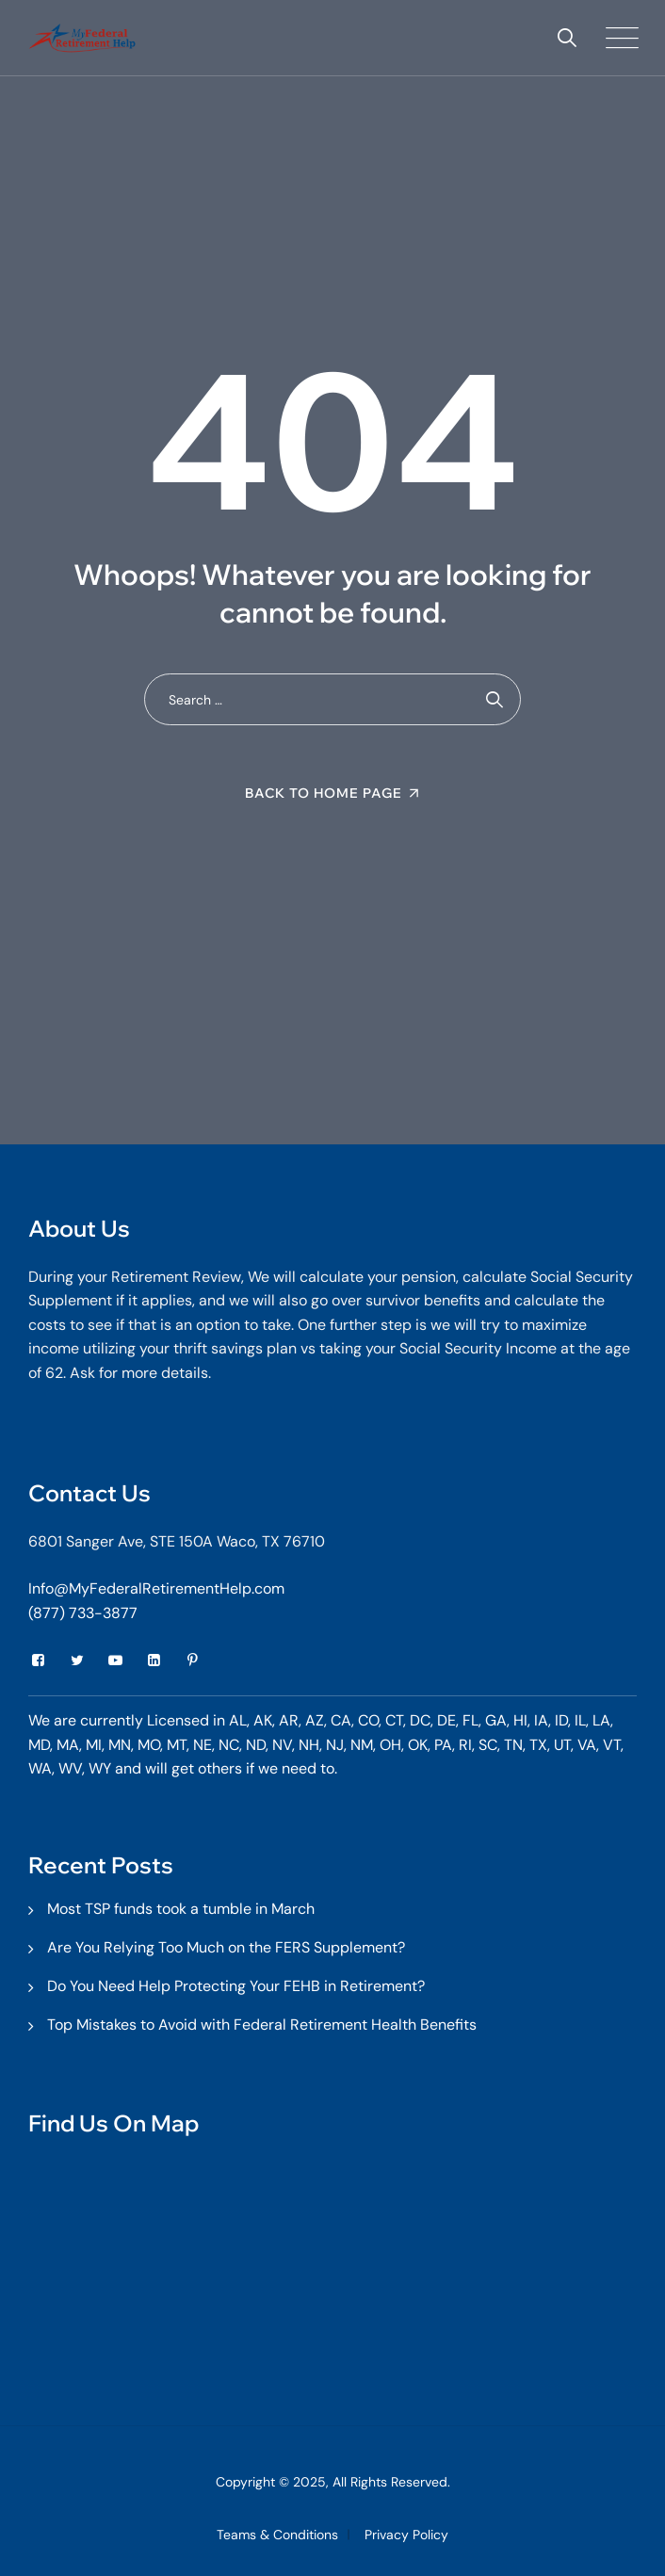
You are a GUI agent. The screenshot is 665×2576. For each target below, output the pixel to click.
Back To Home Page (323, 793)
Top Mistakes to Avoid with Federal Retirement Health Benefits (262, 2024)
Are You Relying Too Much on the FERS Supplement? (226, 1947)
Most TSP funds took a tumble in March (181, 1909)
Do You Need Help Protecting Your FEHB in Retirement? (236, 1986)
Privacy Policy (406, 2534)
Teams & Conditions (277, 2534)
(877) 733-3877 (83, 1613)
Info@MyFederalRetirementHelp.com (156, 1588)
